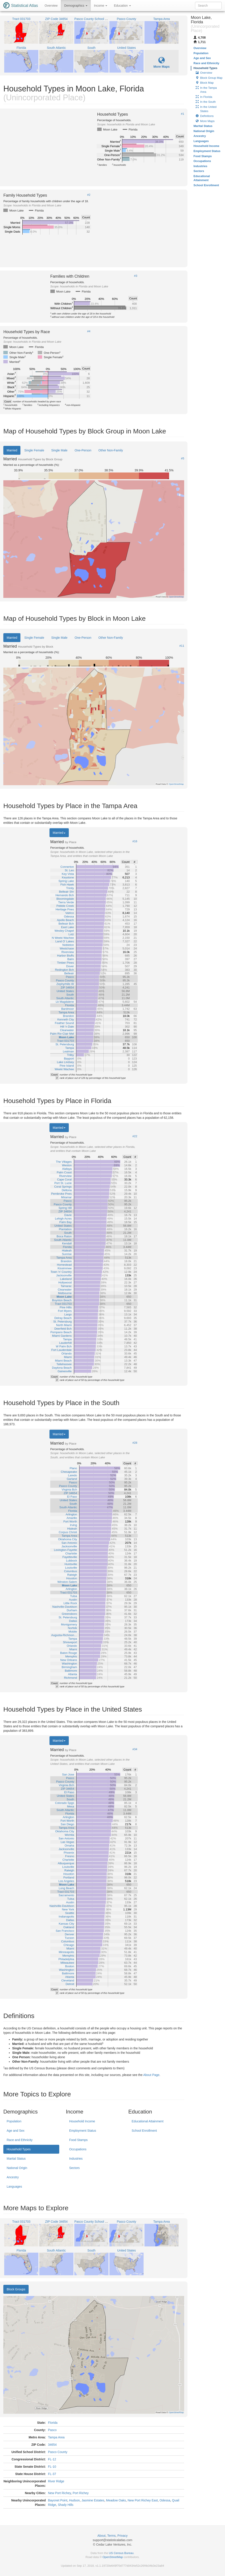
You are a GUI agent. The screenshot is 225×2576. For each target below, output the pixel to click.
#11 (181, 645)
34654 (52, 2444)
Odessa (165, 2500)
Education (122, 5)
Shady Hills (65, 2505)
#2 (88, 194)
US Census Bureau (121, 2553)
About (101, 2535)
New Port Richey (59, 2493)
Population (14, 2121)
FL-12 (52, 2459)
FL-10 (52, 2466)
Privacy (122, 2535)
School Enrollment (144, 2130)
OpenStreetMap (113, 2557)
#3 (135, 275)
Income (100, 5)
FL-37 (52, 2474)
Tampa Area (56, 2437)
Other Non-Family (111, 450)
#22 (134, 1136)
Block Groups (16, 2289)
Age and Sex (15, 2130)
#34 (134, 1749)
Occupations (78, 2149)
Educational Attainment (147, 2121)
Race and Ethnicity (20, 2140)
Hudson (74, 2500)
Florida (52, 2422)
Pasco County (57, 2452)
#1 (182, 113)
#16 (134, 841)
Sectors (74, 2168)
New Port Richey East (143, 2500)
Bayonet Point (57, 2500)
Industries (76, 2158)
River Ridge (56, 2481)
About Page (151, 2075)
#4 (88, 331)
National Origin (17, 2168)
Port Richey (81, 2493)
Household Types (19, 2149)
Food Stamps (78, 2140)
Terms (111, 2535)
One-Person (83, 450)
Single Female (34, 450)
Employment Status (82, 2130)
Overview (51, 5)
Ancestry (13, 2177)
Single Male (59, 450)
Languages (14, 2186)
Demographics (75, 5)
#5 (182, 458)
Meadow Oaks (116, 2500)
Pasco (52, 2430)
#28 (134, 1442)
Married (12, 450)
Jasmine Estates (92, 2500)
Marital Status (16, 2158)
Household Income (82, 2121)
